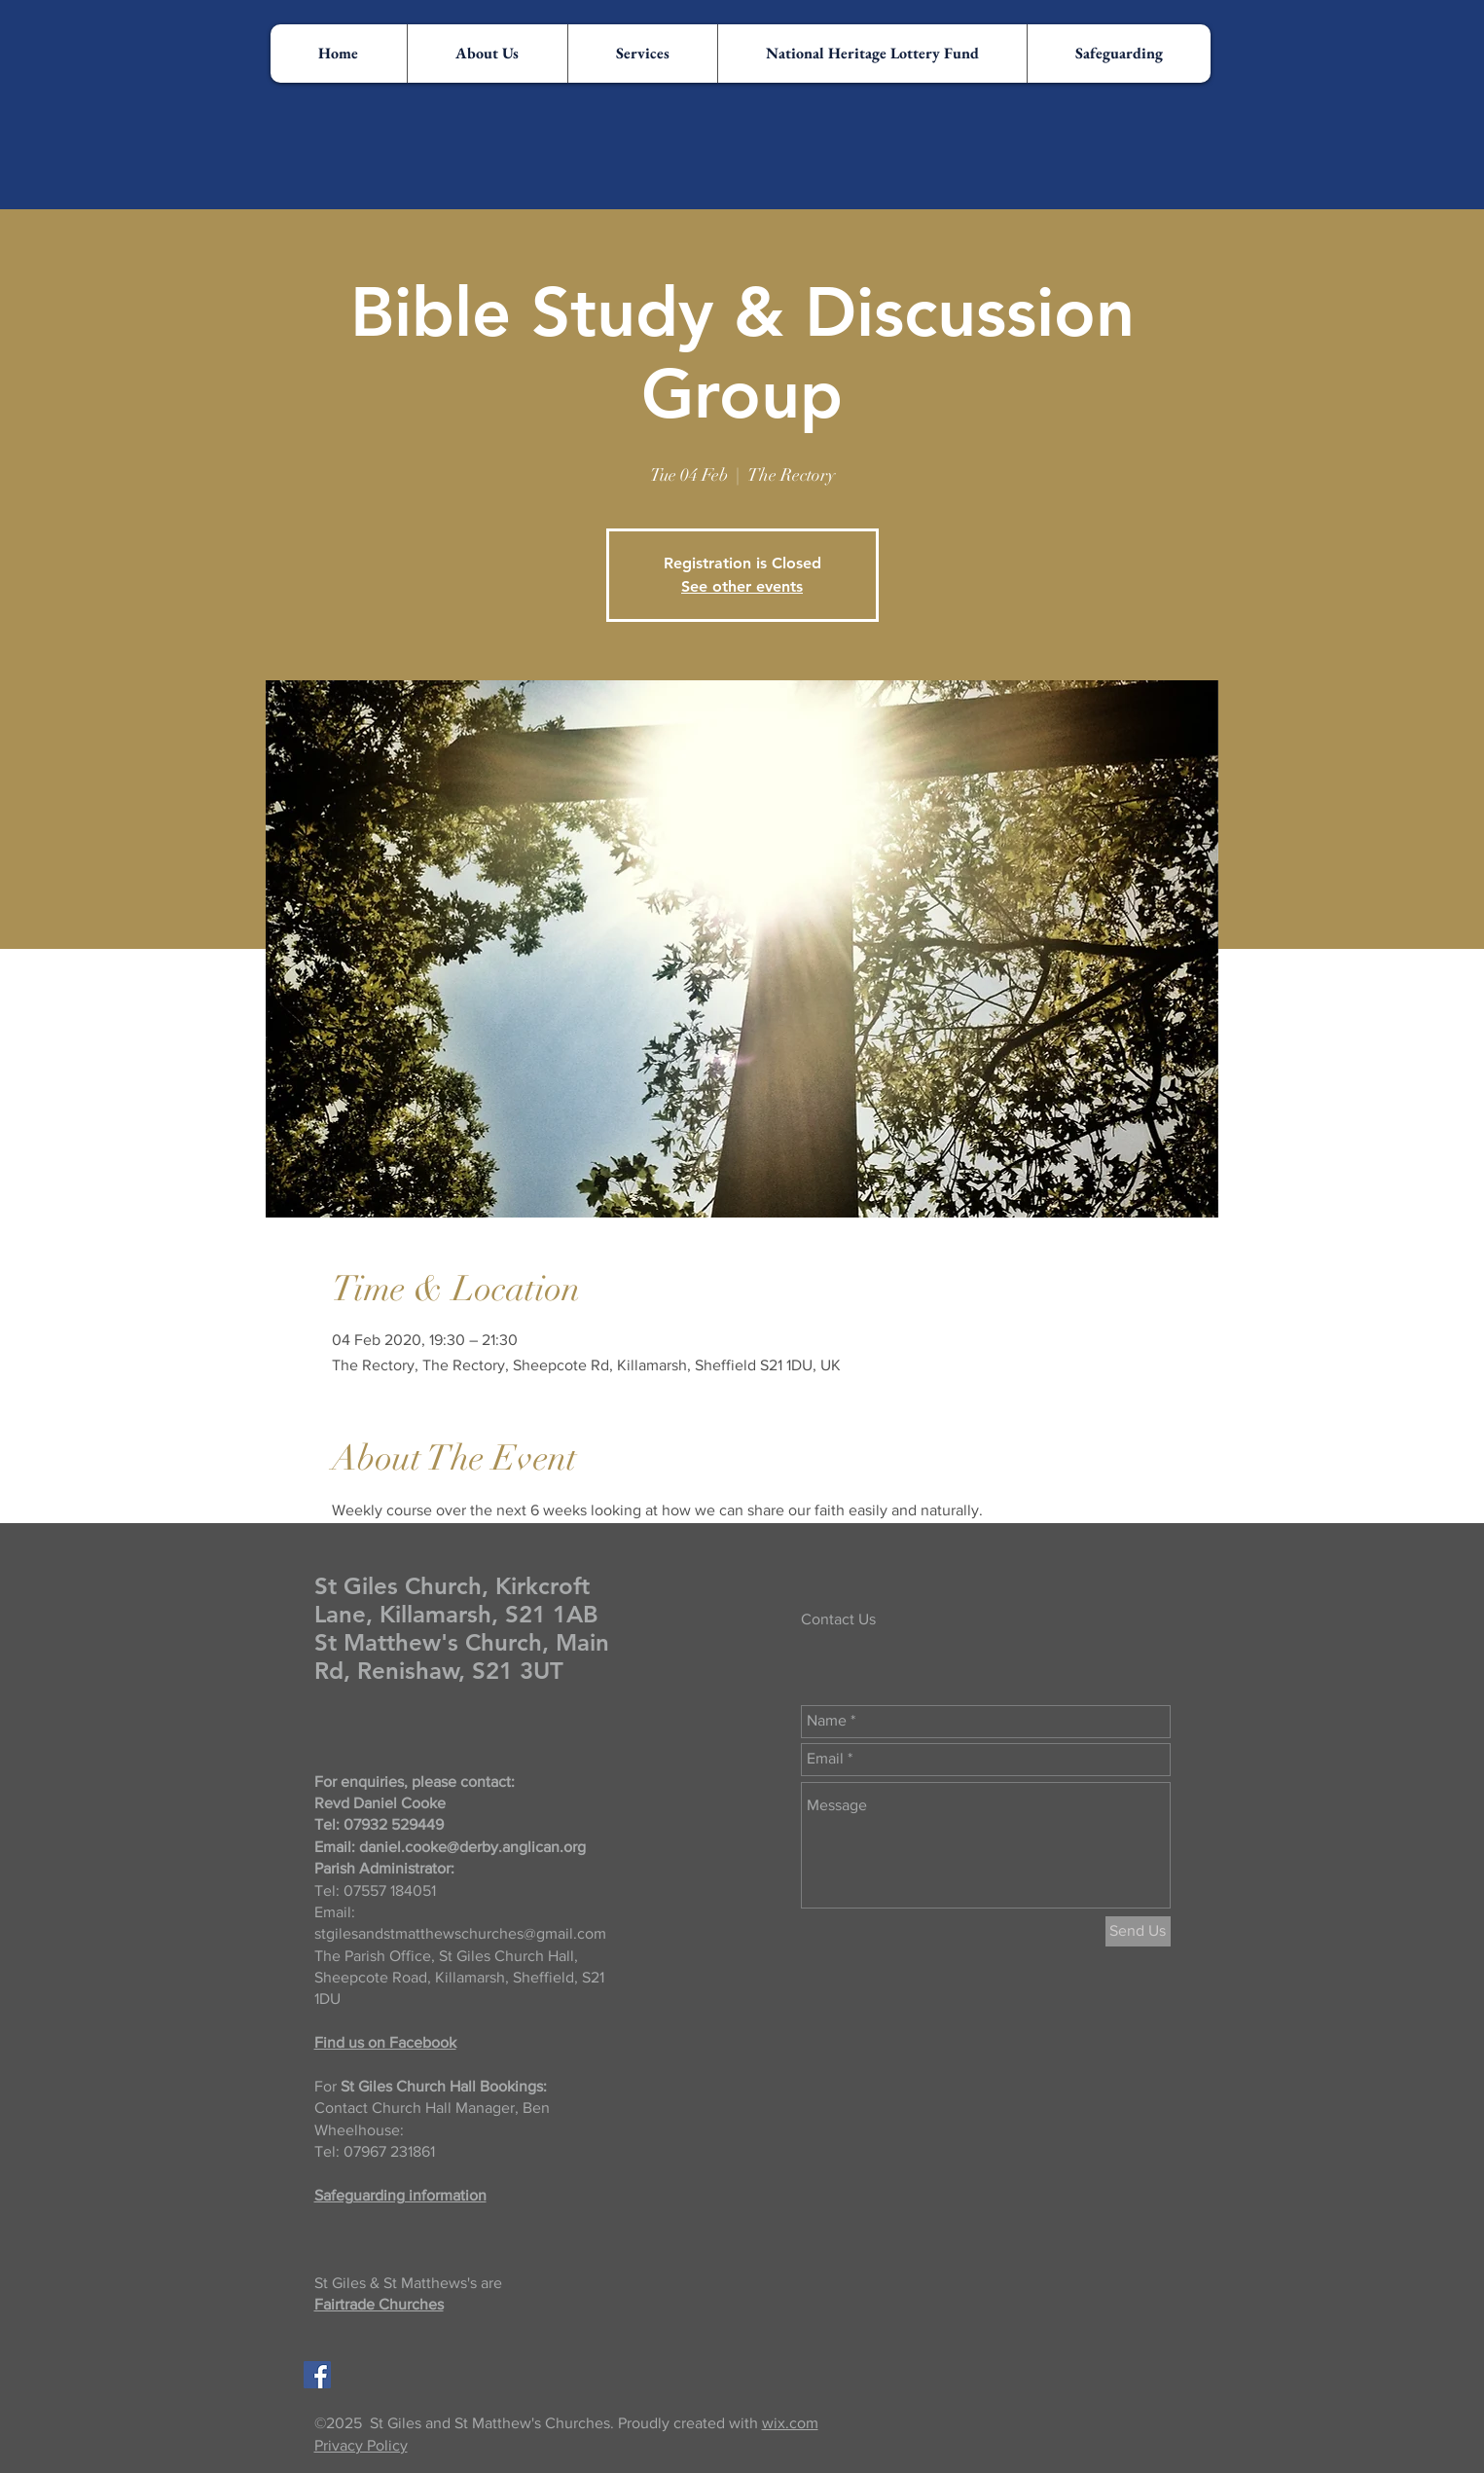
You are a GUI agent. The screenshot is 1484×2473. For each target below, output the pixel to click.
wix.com (790, 2423)
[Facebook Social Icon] (317, 2374)
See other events (742, 586)
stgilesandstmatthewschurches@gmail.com (460, 1933)
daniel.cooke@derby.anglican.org (472, 1846)
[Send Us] (1138, 1931)
